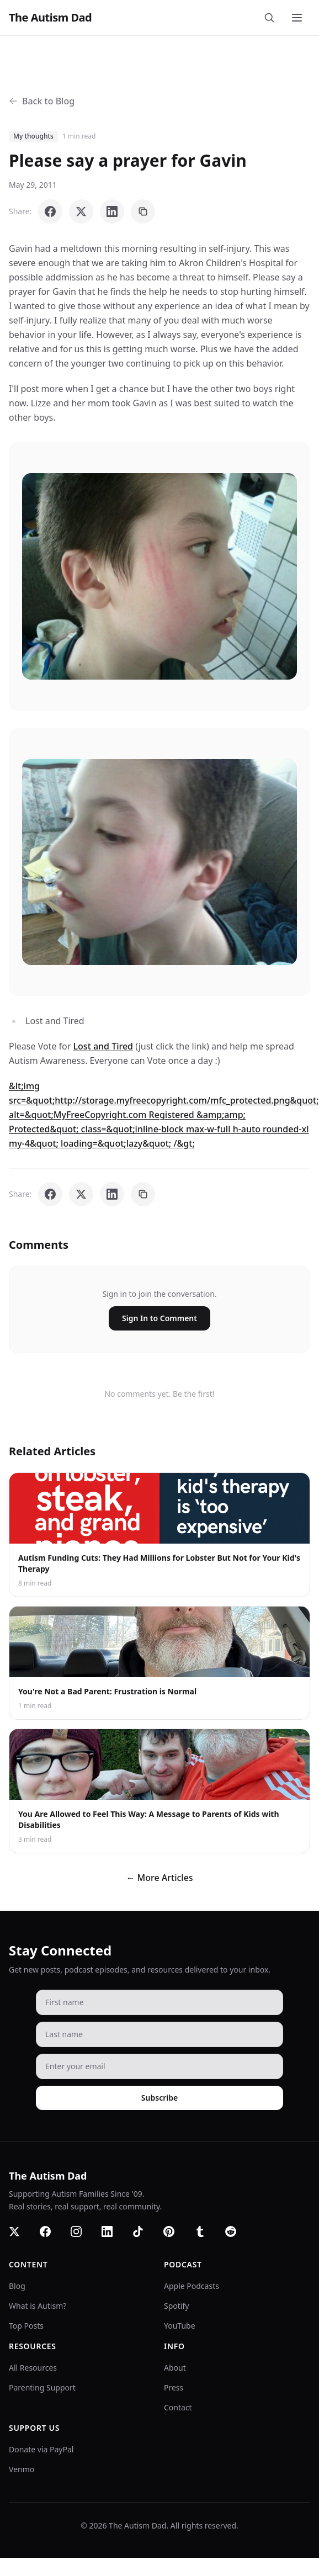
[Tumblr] (206, 2238)
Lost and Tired (103, 1046)
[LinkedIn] (114, 2238)
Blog (17, 2286)
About (175, 2367)
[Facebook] (52, 2238)
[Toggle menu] (298, 18)
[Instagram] (83, 2238)
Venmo (21, 2469)
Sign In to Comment (159, 1318)
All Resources (33, 2367)
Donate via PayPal (41, 2449)
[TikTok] (144, 2238)
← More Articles (159, 1878)
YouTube (179, 2325)
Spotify (176, 2306)
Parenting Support (42, 2387)
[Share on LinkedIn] (112, 211)
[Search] (271, 18)
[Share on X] (81, 211)
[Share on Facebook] (50, 211)
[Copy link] (143, 211)
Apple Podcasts (191, 2286)
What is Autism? (37, 2306)
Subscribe (159, 2097)
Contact (178, 2407)
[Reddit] (237, 2238)
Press (173, 2387)
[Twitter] (21, 2238)
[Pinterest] (175, 2238)
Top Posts (26, 2325)
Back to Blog (42, 101)
